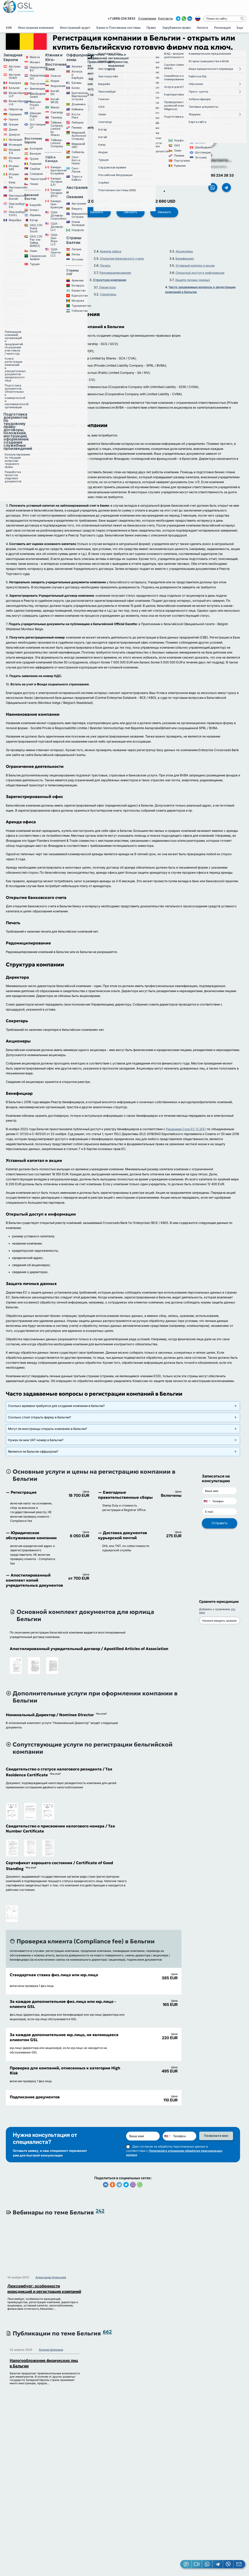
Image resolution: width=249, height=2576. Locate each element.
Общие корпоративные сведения (42, 251)
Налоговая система (112, 108)
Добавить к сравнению (217, 1610)
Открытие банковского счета (122, 258)
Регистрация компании (27, 108)
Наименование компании (42, 279)
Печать (105, 265)
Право (151, 28)
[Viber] (228, 2564)
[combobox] (206, 1501)
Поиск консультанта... (215, 157)
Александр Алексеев (50, 2277)
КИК (9, 28)
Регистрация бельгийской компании (46, 272)
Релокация (222, 28)
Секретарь (108, 294)
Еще (240, 28)
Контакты (165, 18)
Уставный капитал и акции (195, 265)
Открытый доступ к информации (199, 273)
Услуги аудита (150, 108)
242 (100, 2211)
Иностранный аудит (75, 28)
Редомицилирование (115, 273)
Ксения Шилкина (51, 2350)
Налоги (202, 28)
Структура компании (109, 280)
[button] (197, 2564)
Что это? (101, 1713)
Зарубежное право (176, 28)
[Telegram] (218, 2564)
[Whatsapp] (207, 2564)
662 (107, 2332)
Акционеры (184, 251)
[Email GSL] (239, 2564)
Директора (107, 287)
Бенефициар (184, 258)
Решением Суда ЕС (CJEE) (186, 1129)
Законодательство (71, 108)
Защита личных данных (192, 280)
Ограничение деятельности (45, 287)
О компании (147, 18)
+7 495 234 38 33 (219, 175)
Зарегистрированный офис (45, 294)
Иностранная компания (36, 28)
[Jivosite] (186, 2564)
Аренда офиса (110, 251)
